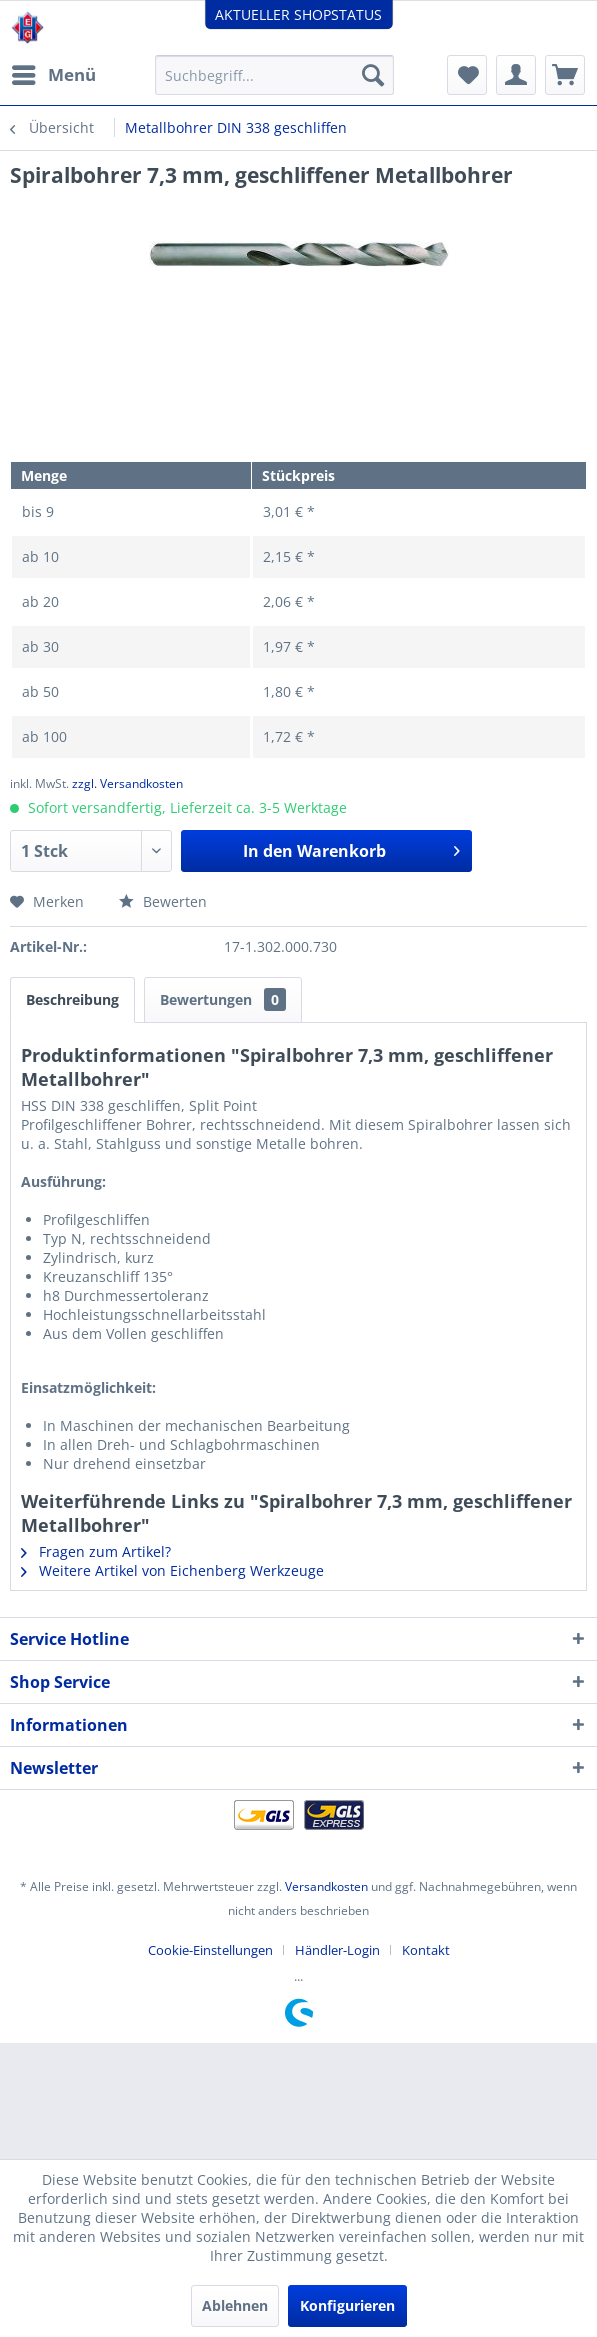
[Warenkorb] (565, 75)
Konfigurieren (347, 2305)
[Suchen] (373, 75)
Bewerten (163, 901)
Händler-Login (337, 1950)
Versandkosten (326, 1886)
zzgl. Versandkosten (127, 783)
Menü (54, 72)
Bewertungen (223, 999)
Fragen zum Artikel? (96, 1551)
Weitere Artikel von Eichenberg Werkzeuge (172, 1570)
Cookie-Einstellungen (210, 1950)
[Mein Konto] (516, 75)
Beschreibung (72, 999)
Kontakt (426, 1950)
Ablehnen (235, 2305)
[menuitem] (53, 75)
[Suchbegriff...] (274, 75)
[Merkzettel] (467, 75)
